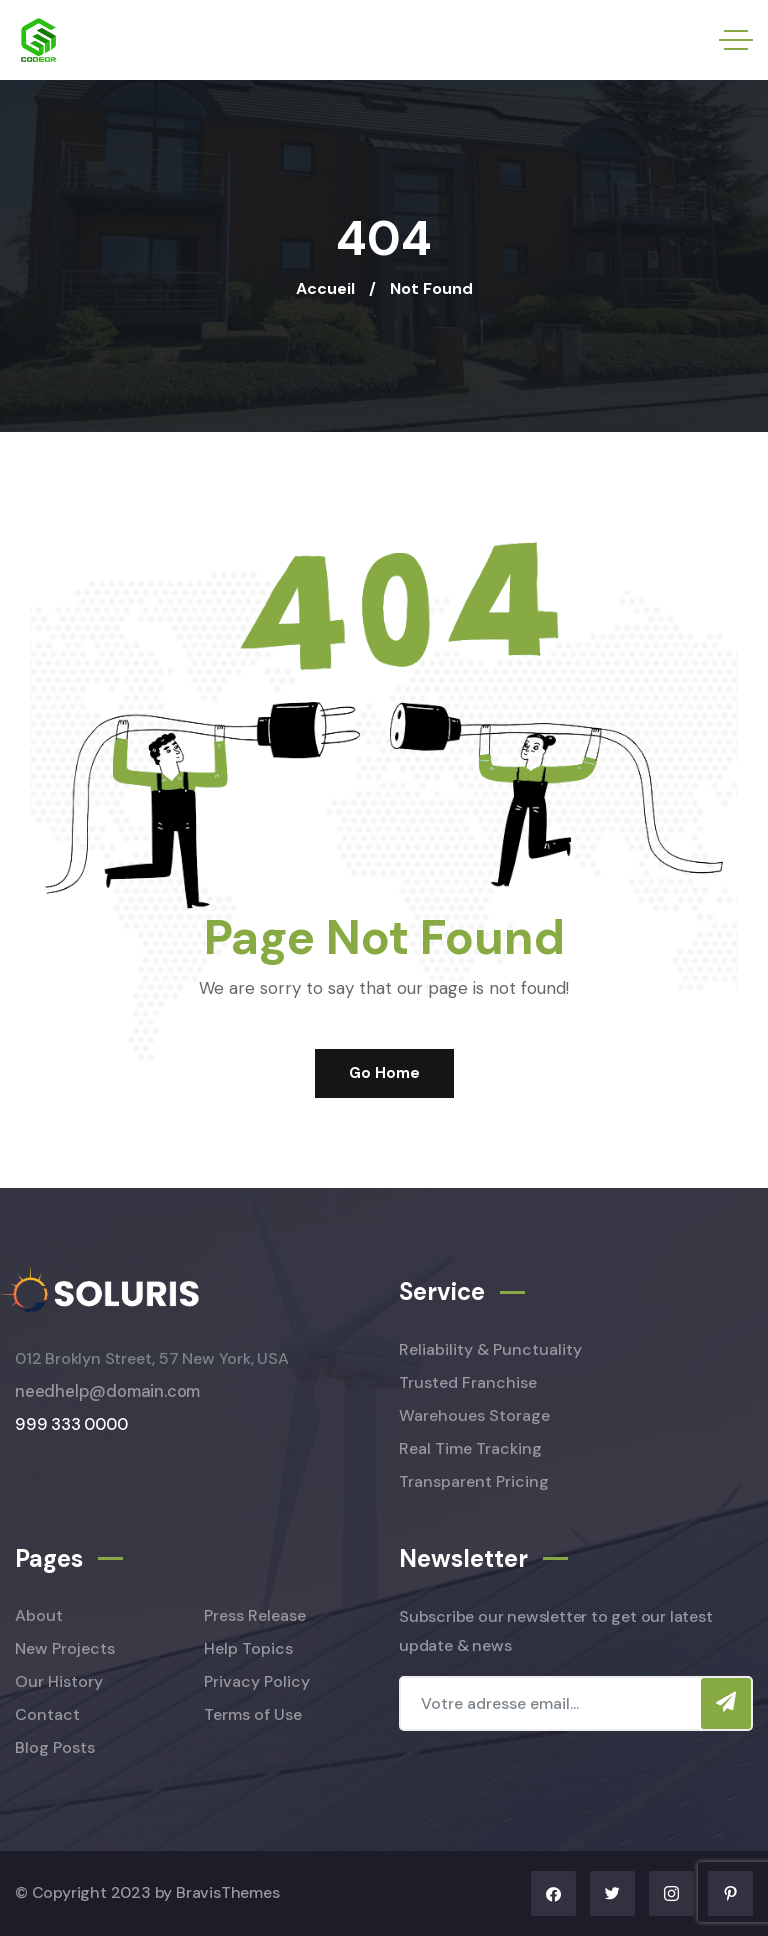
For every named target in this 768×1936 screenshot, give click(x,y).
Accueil (325, 288)
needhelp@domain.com (107, 1391)
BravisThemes (228, 1892)
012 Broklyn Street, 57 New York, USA (152, 1358)
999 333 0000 (71, 1424)
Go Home (384, 1073)
